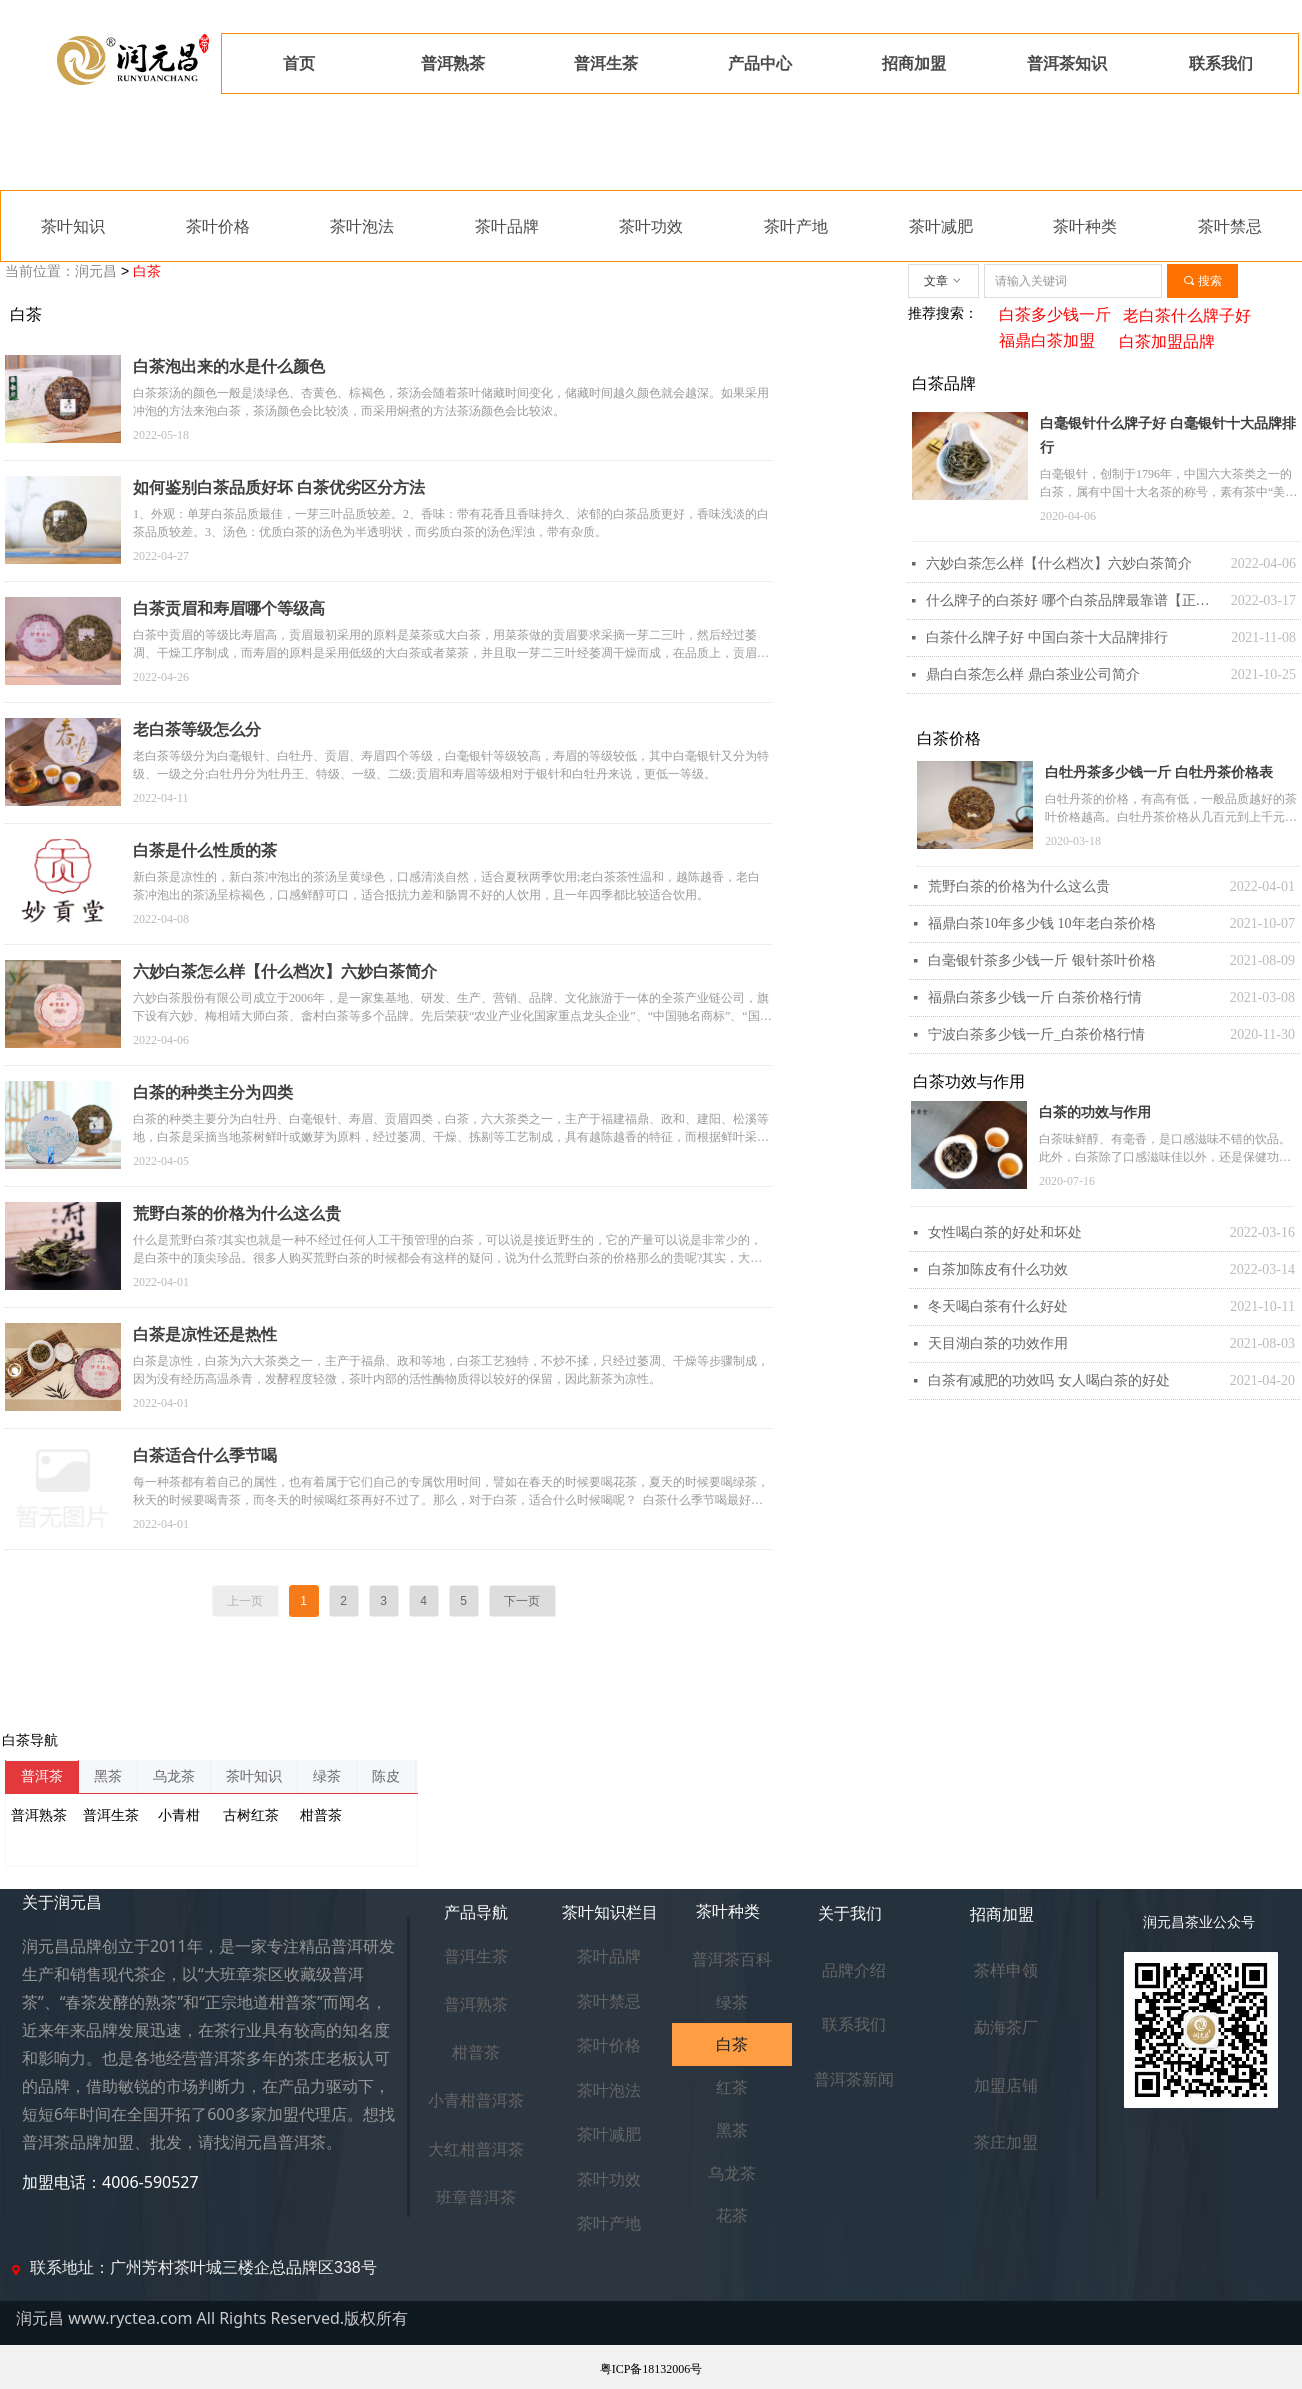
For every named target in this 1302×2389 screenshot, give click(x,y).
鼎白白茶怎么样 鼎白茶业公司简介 (1033, 674)
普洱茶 (42, 1776)
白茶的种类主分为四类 (213, 1092)
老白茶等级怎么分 (197, 729)
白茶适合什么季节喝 (205, 1455)
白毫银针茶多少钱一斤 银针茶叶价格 (1042, 960)
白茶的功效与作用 (1095, 1112)
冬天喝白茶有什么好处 (998, 1306)
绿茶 (327, 1776)
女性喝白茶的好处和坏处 (1005, 1232)
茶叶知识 (254, 1776)
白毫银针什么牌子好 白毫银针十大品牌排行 (1168, 435)
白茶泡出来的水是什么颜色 (229, 366)
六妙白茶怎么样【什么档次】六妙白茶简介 (285, 971)
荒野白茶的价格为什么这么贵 (1019, 886)
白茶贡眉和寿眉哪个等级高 (229, 608)
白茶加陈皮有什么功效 (998, 1269)
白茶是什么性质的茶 (205, 850)
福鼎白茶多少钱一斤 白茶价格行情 (1035, 997)
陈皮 (386, 1776)
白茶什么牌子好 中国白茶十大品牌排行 (1047, 637)
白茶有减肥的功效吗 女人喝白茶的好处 (1049, 1380)
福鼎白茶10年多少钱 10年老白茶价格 (1042, 923)
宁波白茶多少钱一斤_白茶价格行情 (1036, 1034)
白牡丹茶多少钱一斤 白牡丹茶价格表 (1159, 772)
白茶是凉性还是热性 (205, 1334)
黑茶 (108, 1776)
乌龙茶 (174, 1776)
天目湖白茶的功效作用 (998, 1343)
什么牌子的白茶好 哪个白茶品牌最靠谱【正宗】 (1073, 600)
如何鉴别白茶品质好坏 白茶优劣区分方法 (279, 487)
